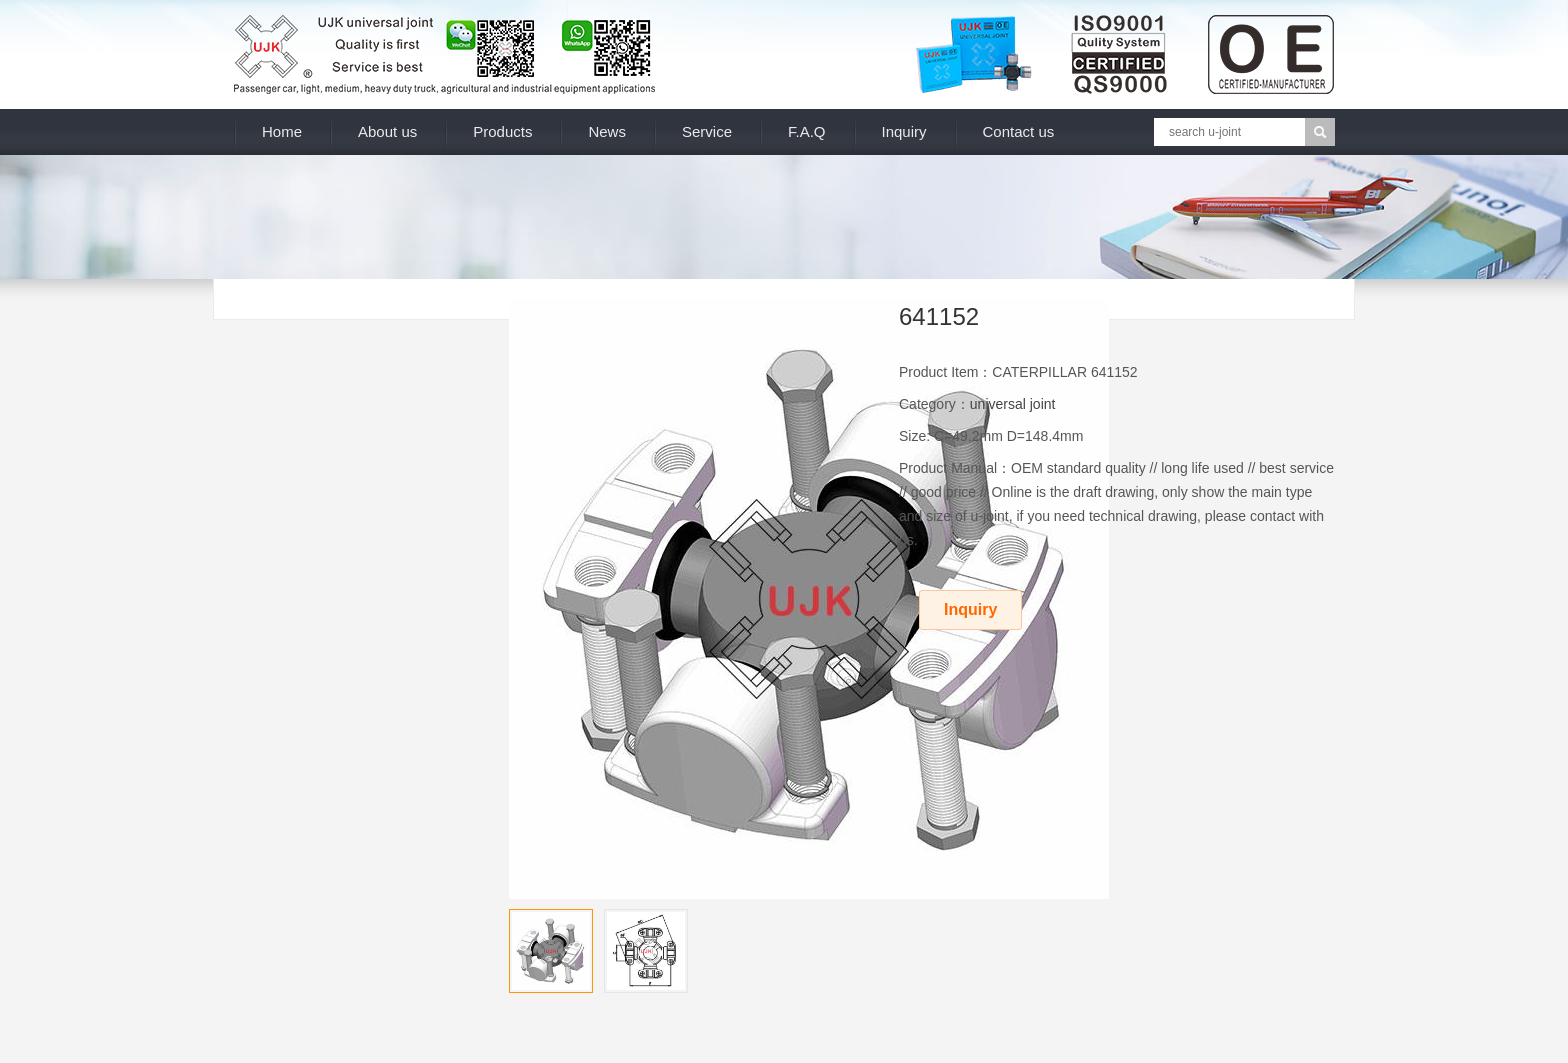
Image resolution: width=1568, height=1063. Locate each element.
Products (502, 131)
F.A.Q (807, 131)
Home (282, 131)
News (607, 131)
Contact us (1019, 131)
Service (707, 131)
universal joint (1013, 404)
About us (387, 131)
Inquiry (904, 131)
